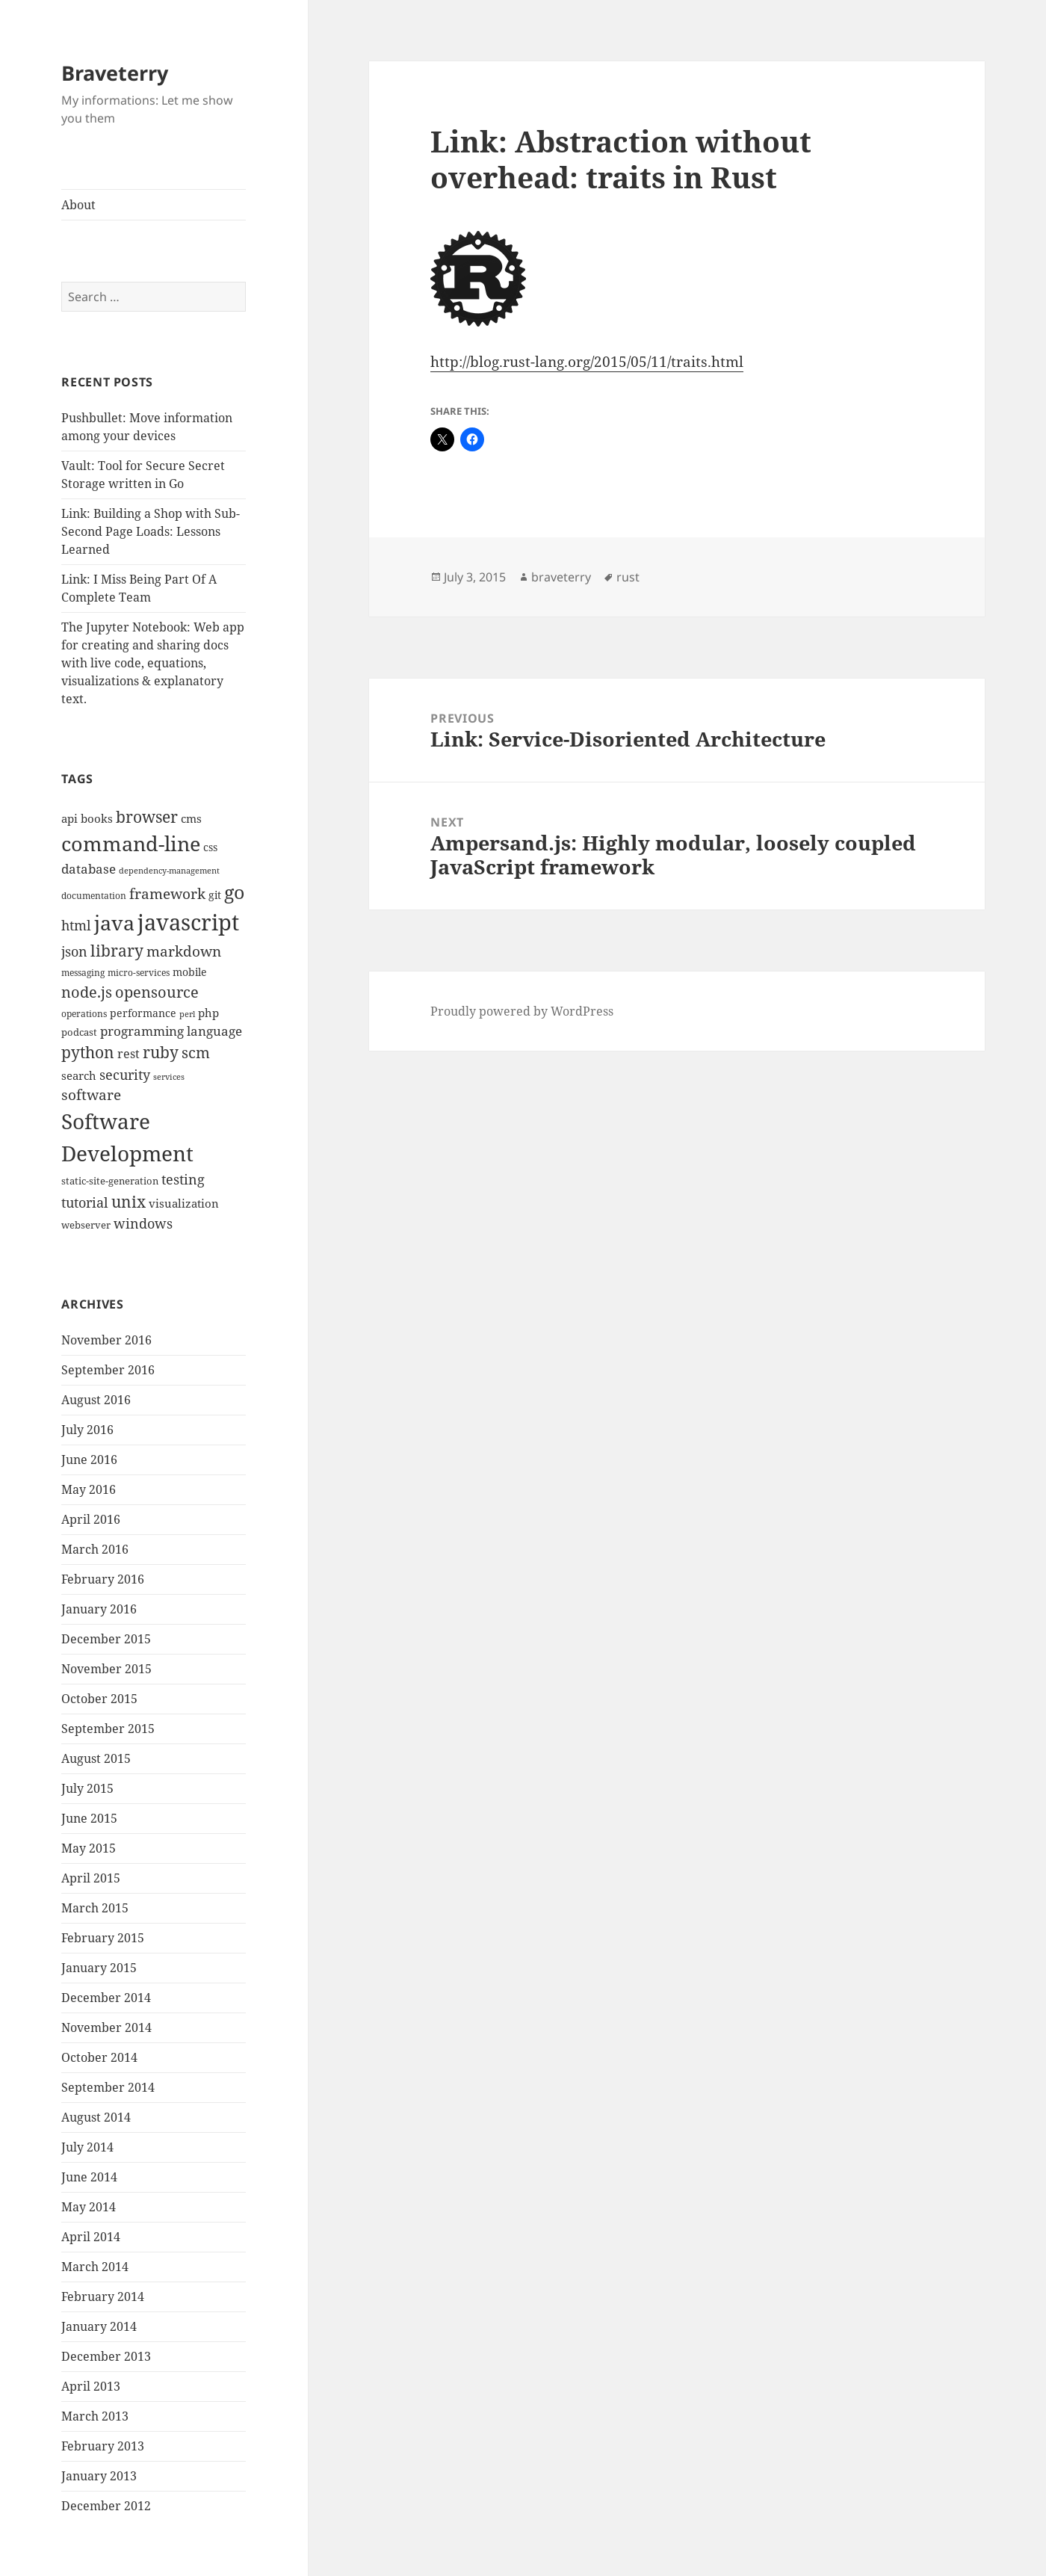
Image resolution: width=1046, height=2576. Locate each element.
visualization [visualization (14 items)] (184, 1203)
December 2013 (106, 2356)
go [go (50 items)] (234, 891)
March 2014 (95, 2266)
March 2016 (95, 1549)
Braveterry (114, 73)
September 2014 (108, 2087)
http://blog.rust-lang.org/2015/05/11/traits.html (586, 361)
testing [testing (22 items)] (183, 1179)
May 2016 (88, 1489)
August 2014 (96, 2117)
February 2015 (102, 1938)
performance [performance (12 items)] (143, 1013)
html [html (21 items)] (76, 925)
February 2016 (102, 1579)
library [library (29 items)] (116, 950)
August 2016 (96, 1400)
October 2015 (99, 1698)
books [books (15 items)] (97, 819)
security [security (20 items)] (124, 1075)
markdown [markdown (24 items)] (183, 951)
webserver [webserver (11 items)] (86, 1225)
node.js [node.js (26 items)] (86, 992)
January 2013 (99, 2476)
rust (628, 577)
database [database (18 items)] (88, 868)
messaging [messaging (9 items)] (83, 972)
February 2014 (102, 2296)
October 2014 (99, 2057)
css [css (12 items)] (210, 847)
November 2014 (106, 2027)
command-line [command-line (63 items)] (130, 843)
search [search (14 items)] (78, 1075)
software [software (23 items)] (91, 1095)
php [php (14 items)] (208, 1012)
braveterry (561, 577)
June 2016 (89, 1459)
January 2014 (99, 2326)
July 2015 (87, 1788)
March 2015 (95, 1908)
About (78, 205)
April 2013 (90, 2386)
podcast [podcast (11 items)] (79, 1032)
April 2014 (90, 2236)
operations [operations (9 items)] (84, 1013)
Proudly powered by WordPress (521, 1011)
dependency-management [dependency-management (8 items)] (169, 870)
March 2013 (95, 2416)
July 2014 (87, 2147)
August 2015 (96, 1758)
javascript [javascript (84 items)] (188, 922)
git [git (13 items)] (214, 895)
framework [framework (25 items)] (167, 893)
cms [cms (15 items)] (191, 819)
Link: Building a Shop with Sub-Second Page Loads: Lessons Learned (150, 531)
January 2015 (99, 1967)
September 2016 (108, 1370)
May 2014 (88, 2207)
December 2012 (106, 2506)
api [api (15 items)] (69, 819)
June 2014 (89, 2177)
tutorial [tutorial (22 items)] (84, 1202)
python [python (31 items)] (87, 1052)
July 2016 (87, 1429)
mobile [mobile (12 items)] (190, 972)
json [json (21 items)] (74, 951)
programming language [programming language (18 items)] (171, 1031)
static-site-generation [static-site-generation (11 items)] (109, 1180)
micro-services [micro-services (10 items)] (139, 972)
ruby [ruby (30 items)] (161, 1052)
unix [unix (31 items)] (128, 1201)
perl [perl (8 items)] (187, 1014)
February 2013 (102, 2446)
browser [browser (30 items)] (147, 816)
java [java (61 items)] (114, 922)
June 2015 (89, 1818)
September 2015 (108, 1728)
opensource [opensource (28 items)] (157, 991)
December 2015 (106, 1639)
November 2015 (106, 1669)
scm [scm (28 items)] (196, 1052)
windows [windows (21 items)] (143, 1223)
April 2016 (90, 1519)
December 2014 (106, 1997)
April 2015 (90, 1878)
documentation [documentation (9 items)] (93, 895)
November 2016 (106, 1340)
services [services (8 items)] (169, 1077)
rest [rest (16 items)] (128, 1053)
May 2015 (88, 1848)
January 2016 (99, 1609)
